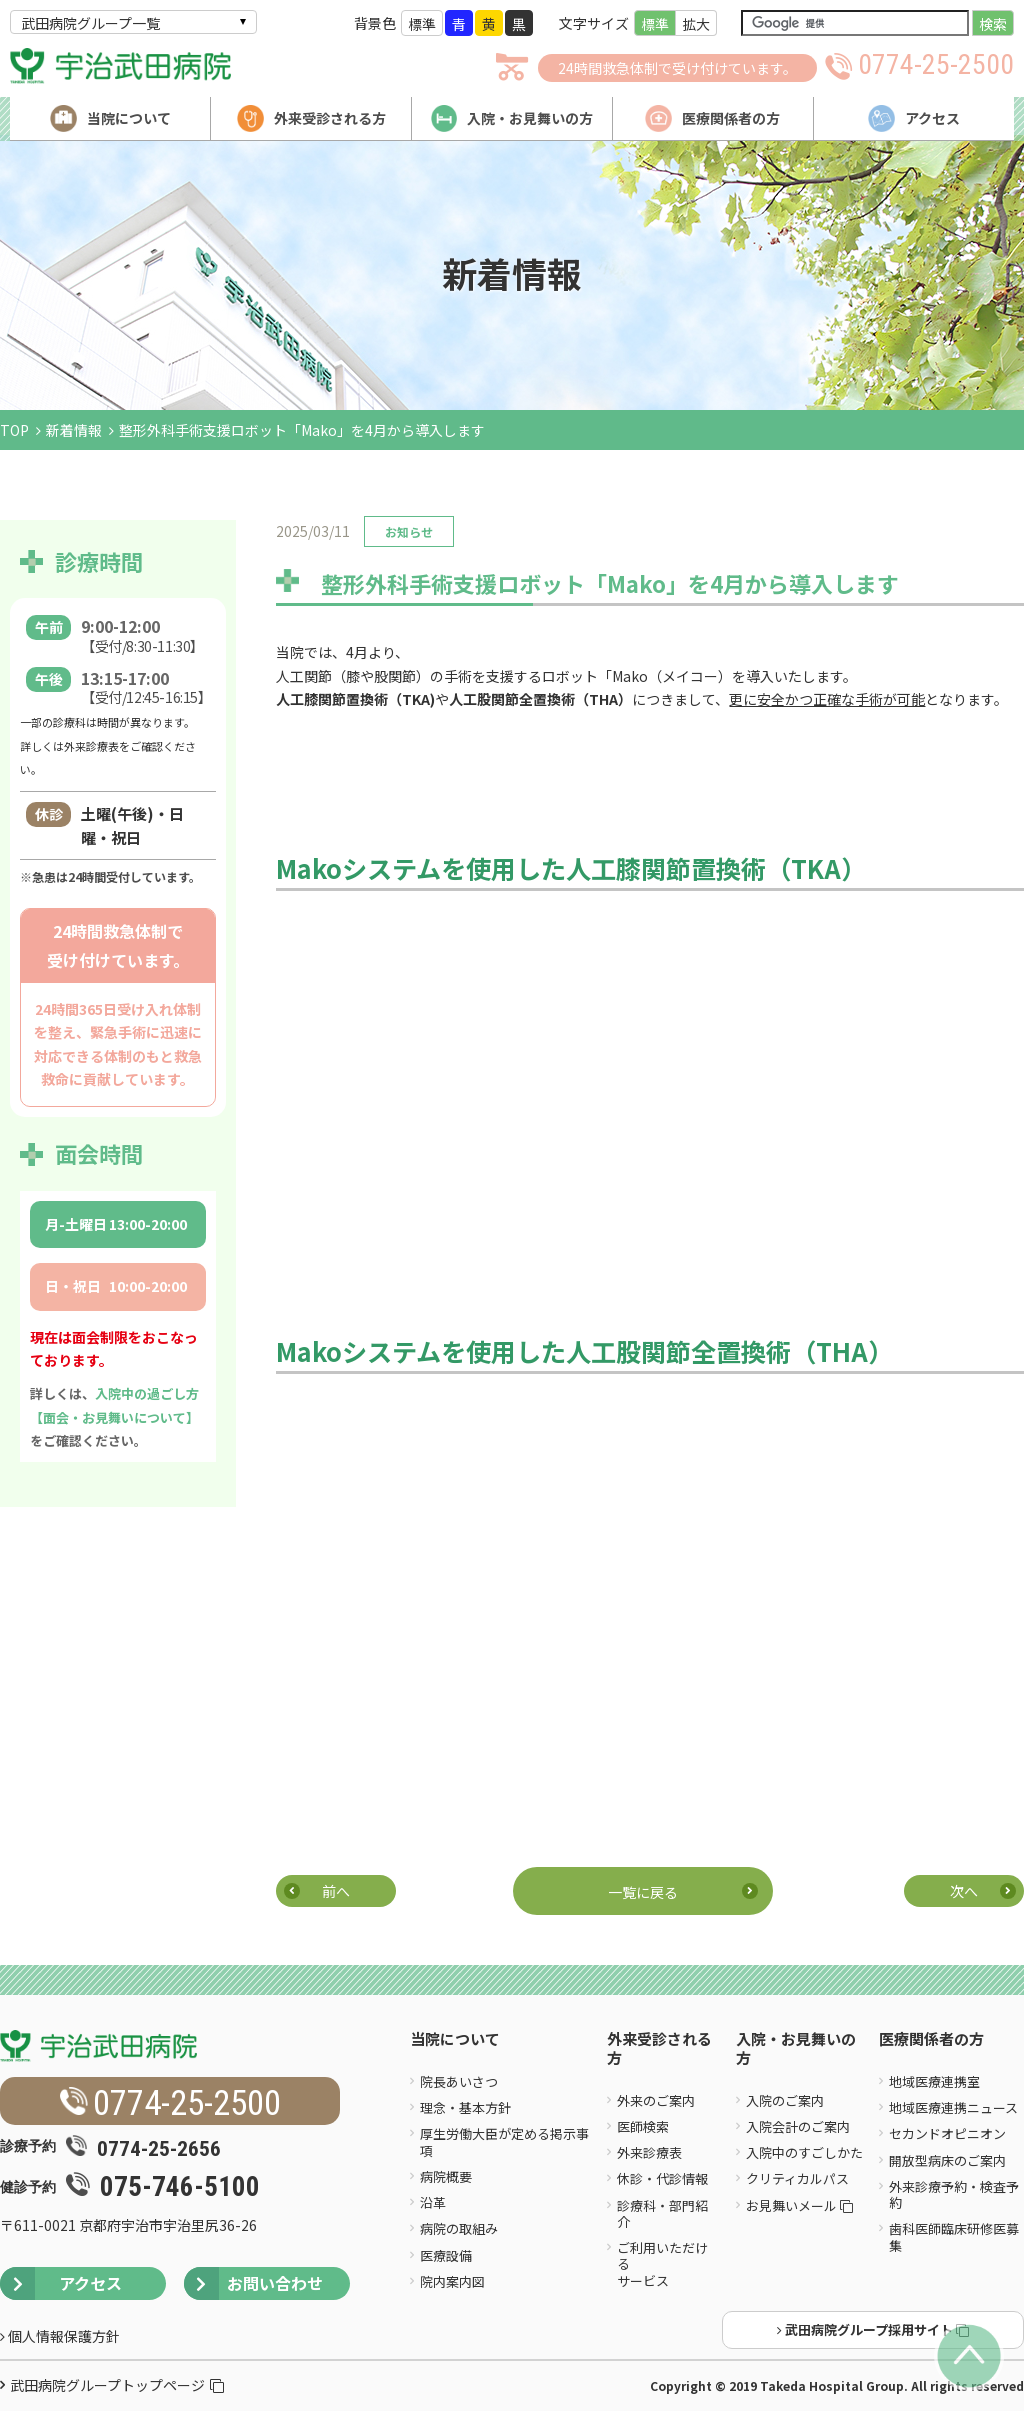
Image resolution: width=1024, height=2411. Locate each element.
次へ (964, 1891)
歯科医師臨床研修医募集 (954, 2236)
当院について (455, 2039)
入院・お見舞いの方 (796, 2049)
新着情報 (74, 430)
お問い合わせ (253, 2283)
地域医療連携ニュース (953, 2107)
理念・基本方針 (465, 2107)
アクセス (61, 2283)
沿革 (433, 2202)
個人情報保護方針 (60, 2336)
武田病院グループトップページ (117, 2385)
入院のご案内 (785, 2100)
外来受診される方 (659, 2049)
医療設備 (446, 2255)
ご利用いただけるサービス (662, 2264)
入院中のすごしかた (804, 2152)
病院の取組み (459, 2228)
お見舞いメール (799, 2205)
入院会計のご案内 (798, 2126)
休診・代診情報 (662, 2178)
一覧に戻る (643, 1892)
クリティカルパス (797, 2178)
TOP (14, 430)
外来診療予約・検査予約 (954, 2194)
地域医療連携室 (934, 2081)
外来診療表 (649, 2152)
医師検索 (643, 2126)
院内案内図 (452, 2281)
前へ (336, 1891)
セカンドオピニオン (947, 2133)
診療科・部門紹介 (662, 2213)
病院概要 (446, 2176)
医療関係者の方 (931, 2039)
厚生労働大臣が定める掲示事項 (504, 2141)
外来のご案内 (656, 2100)
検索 (993, 24)
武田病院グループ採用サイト (873, 2329)
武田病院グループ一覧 (90, 23)
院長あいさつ (459, 2081)
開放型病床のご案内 (947, 2160)
